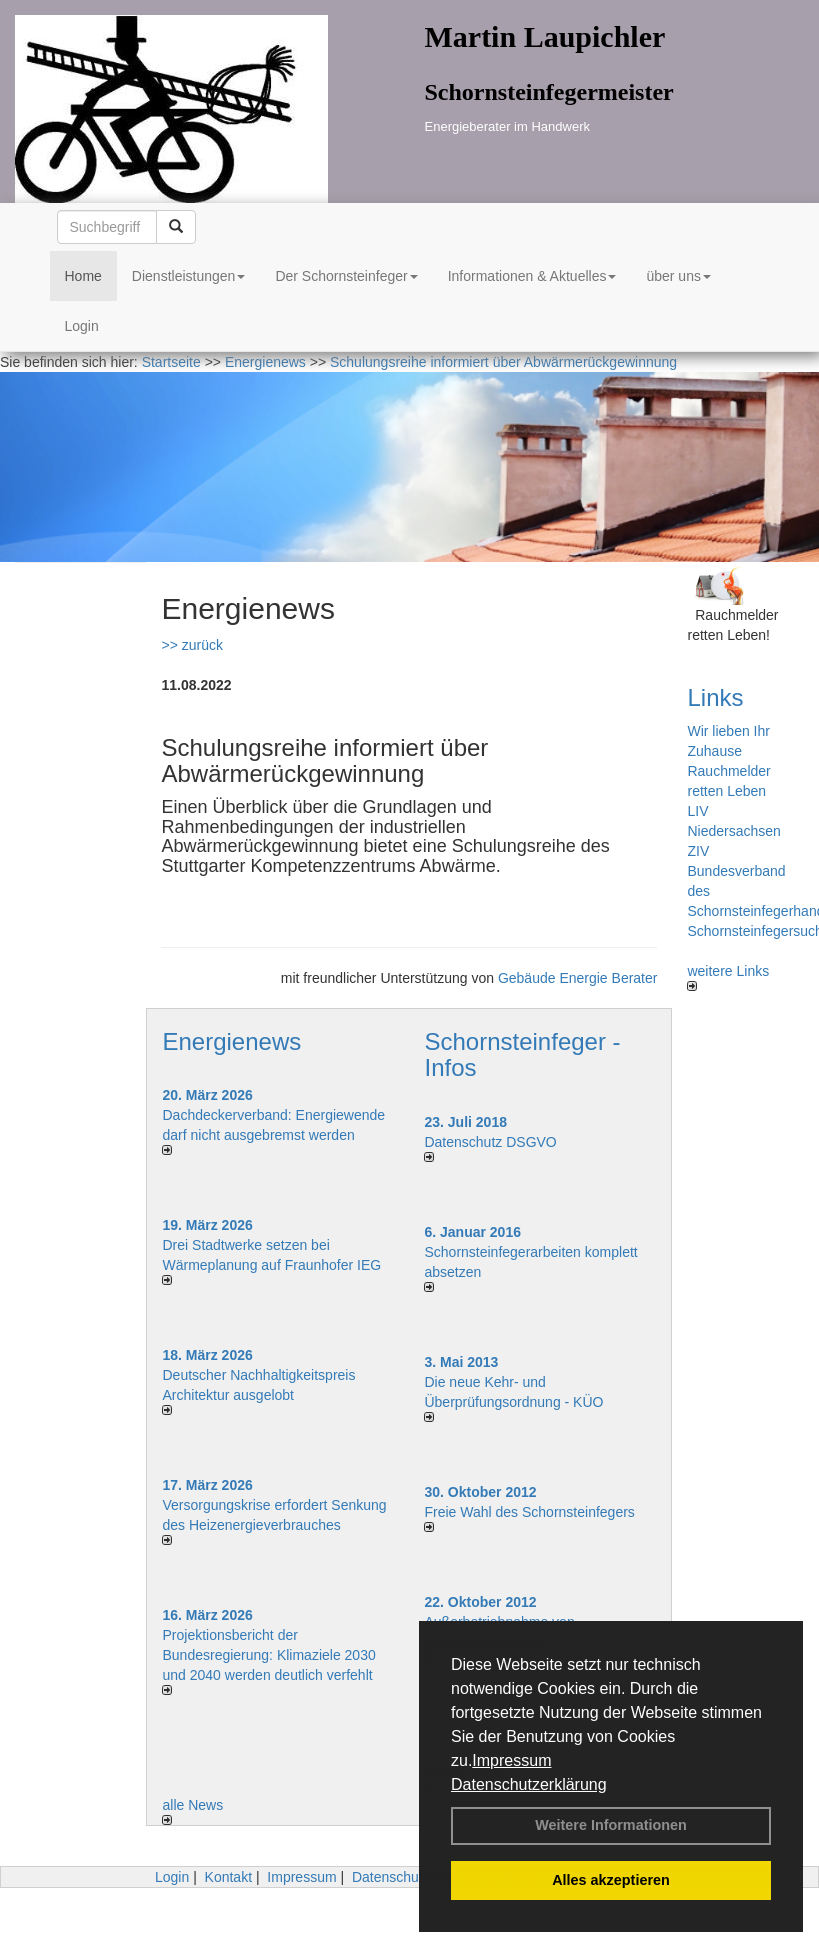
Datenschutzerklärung (529, 1784)
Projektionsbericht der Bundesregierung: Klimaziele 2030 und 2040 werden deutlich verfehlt (268, 1655)
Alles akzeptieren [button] (611, 1880)
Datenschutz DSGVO (490, 1142)
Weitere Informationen (611, 1825)
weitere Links (728, 977)
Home (83, 276)
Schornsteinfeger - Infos (522, 1054)
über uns (678, 276)
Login (82, 326)
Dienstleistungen (189, 276)
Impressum (511, 1760)
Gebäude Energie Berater (578, 978)
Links (715, 697)
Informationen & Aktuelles (532, 276)
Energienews (231, 1041)
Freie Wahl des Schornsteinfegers (529, 1512)
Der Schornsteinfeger (346, 276)
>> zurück (191, 645)
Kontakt (228, 1877)
